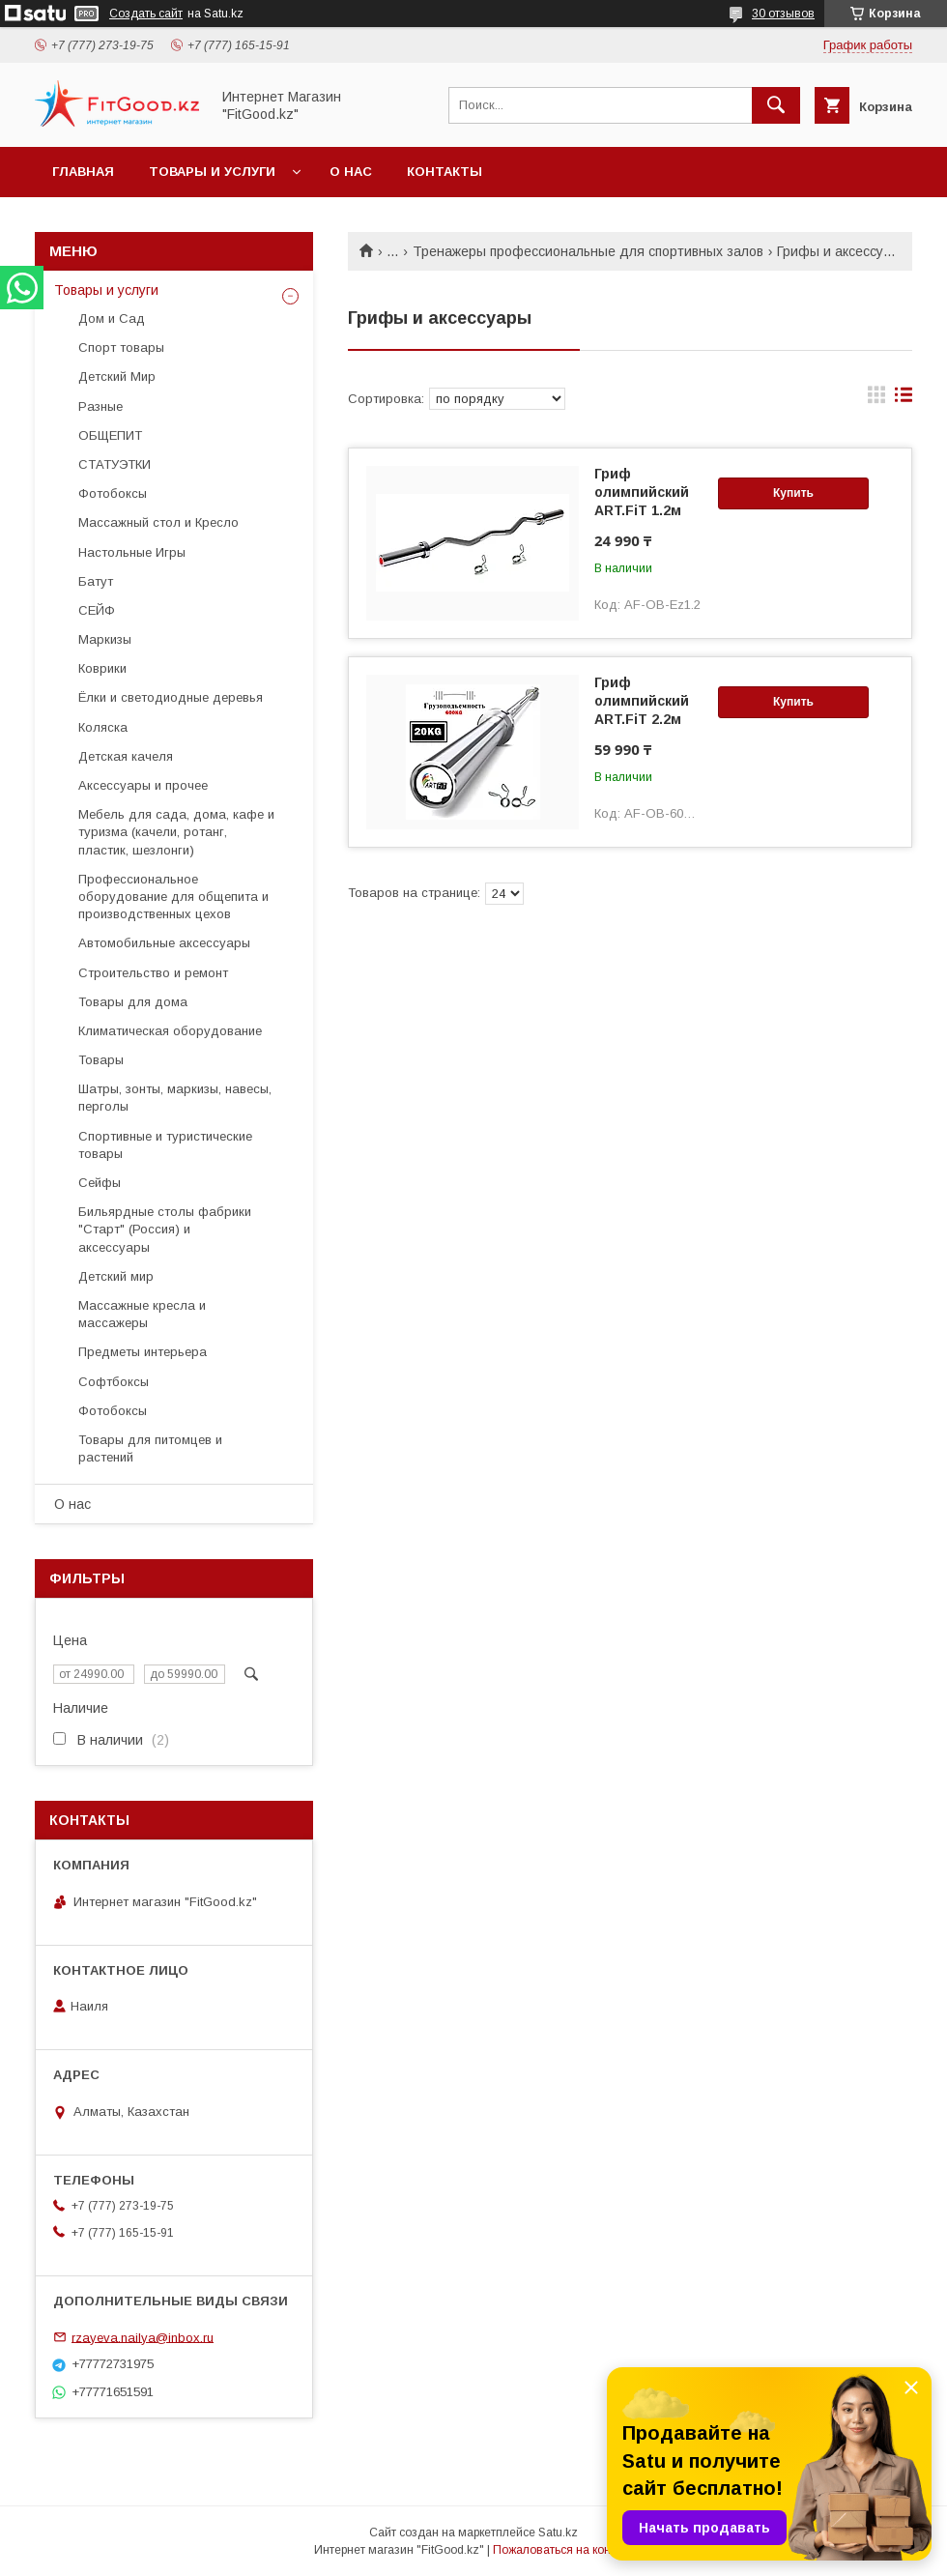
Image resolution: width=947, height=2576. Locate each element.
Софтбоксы (113, 1382)
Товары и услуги (212, 171)
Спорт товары (121, 347)
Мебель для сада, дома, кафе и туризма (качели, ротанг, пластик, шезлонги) (176, 831)
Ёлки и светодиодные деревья (170, 697)
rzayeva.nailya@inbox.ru (143, 2337)
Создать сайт (146, 13)
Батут (95, 581)
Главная (83, 171)
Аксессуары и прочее (143, 785)
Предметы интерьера (142, 1352)
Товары (101, 1060)
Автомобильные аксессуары (164, 943)
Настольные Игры (132, 552)
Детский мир (116, 1276)
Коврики (102, 668)
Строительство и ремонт (153, 973)
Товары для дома (132, 1002)
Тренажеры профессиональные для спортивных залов (588, 251)
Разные (100, 406)
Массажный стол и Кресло (158, 522)
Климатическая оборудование (170, 1031)
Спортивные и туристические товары (165, 1145)
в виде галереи (876, 399)
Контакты (444, 171)
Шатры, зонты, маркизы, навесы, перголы (175, 1098)
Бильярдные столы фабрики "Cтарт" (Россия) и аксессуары (164, 1229)
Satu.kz (558, 2532)
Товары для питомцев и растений (150, 1448)
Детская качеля (125, 756)
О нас (351, 171)
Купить (793, 493)
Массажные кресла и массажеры (142, 1314)
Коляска (103, 727)
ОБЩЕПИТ (110, 435)
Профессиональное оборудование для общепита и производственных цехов (173, 896)
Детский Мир (117, 376)
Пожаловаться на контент (563, 2550)
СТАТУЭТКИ (114, 464)
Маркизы (104, 639)
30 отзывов (783, 13)
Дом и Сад (111, 318)
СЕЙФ (96, 610)
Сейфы (99, 1182)
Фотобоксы (112, 493)
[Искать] (776, 105)
